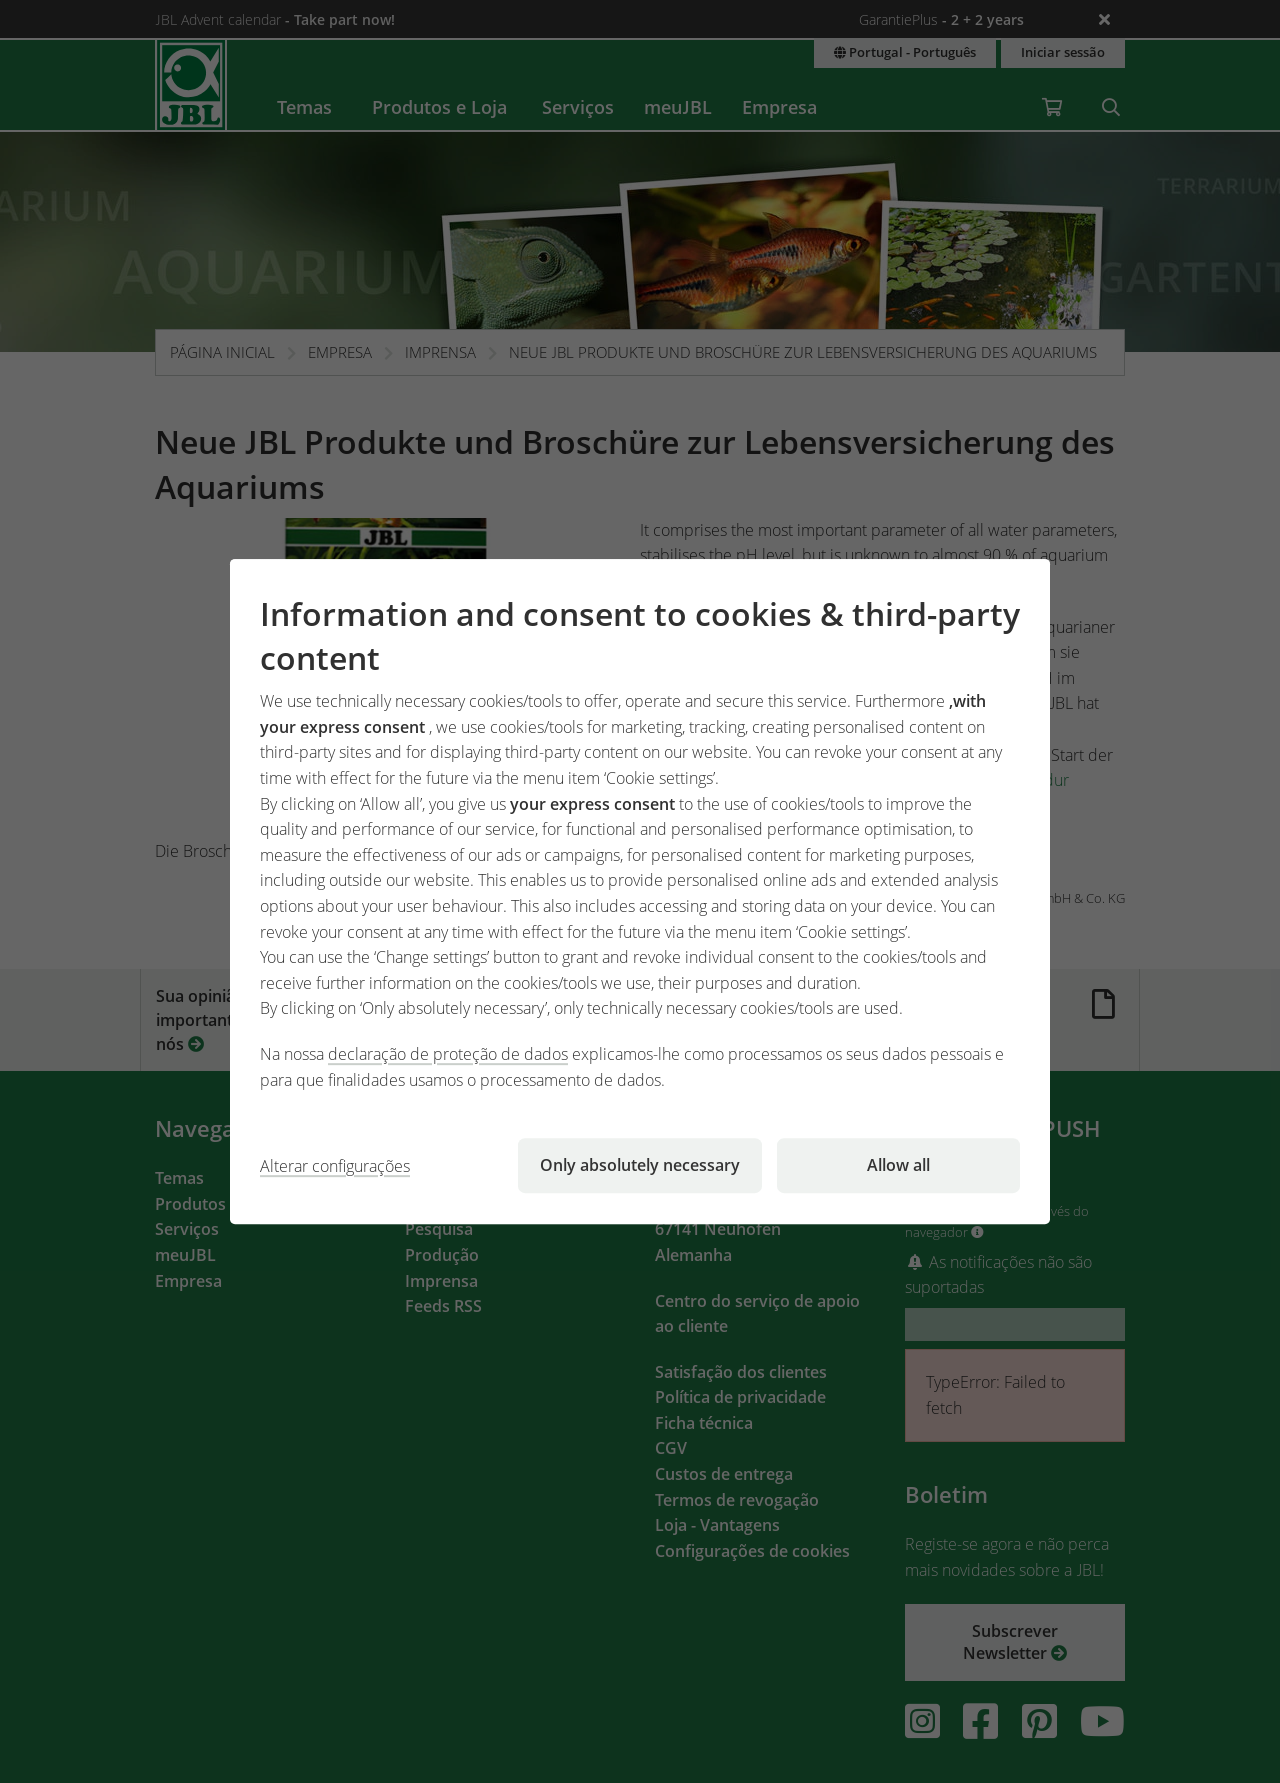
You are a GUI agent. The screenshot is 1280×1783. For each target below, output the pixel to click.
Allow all (898, 1165)
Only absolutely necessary (640, 1165)
